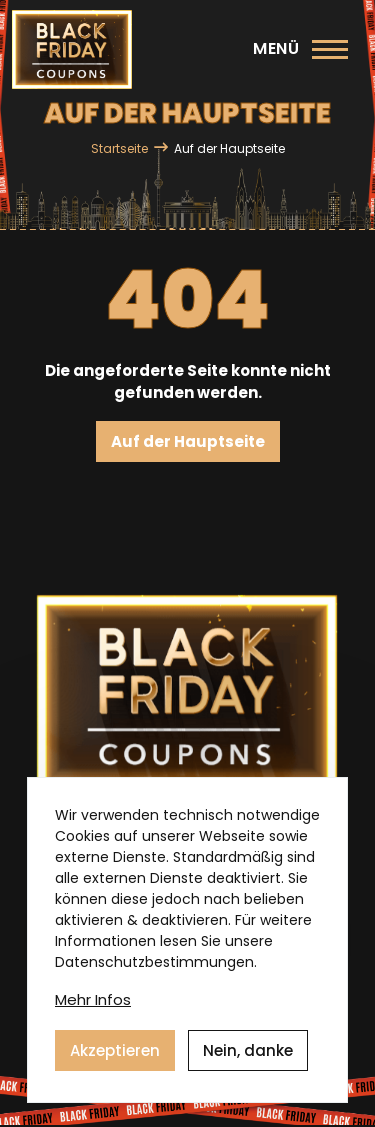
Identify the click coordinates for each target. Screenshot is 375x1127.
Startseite (119, 148)
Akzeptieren (115, 1058)
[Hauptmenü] (300, 49)
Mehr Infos (93, 1007)
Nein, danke (248, 1058)
